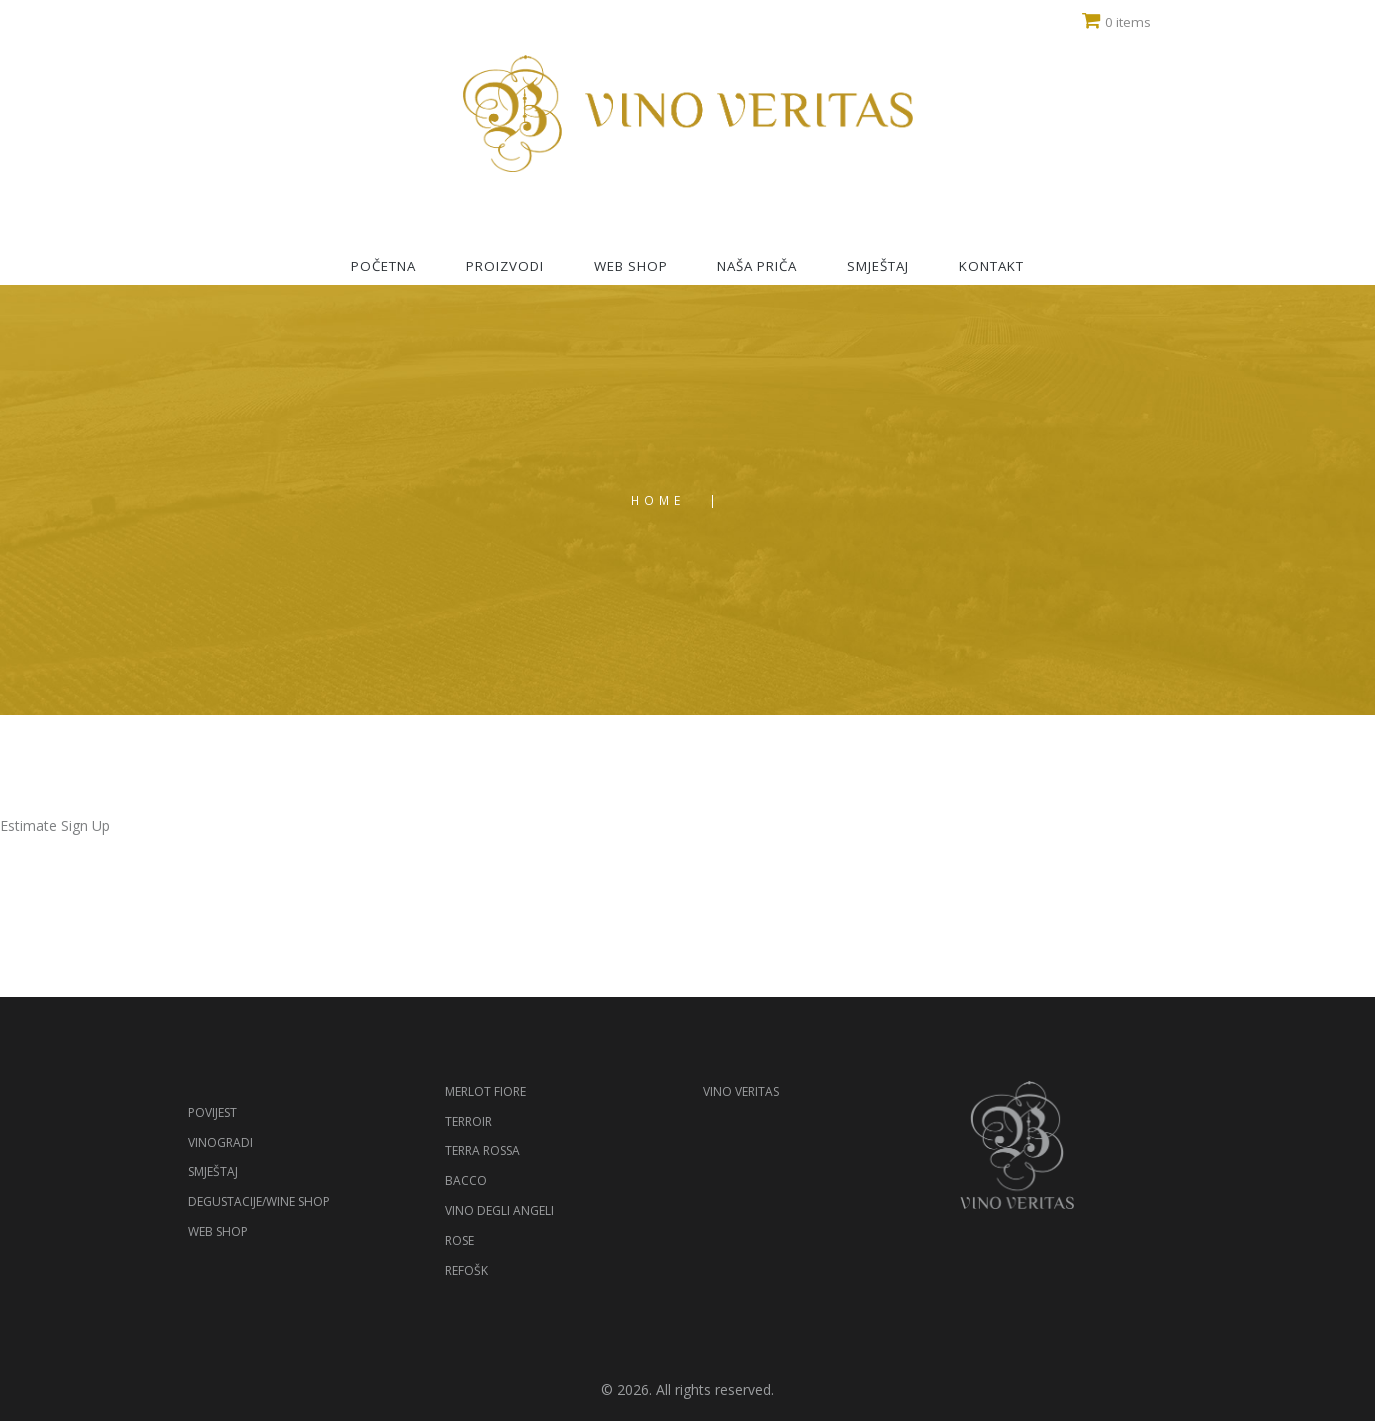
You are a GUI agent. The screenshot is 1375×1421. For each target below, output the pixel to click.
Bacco (466, 1180)
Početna (383, 266)
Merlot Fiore (485, 1091)
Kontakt (991, 266)
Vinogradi (220, 1142)
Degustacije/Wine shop (259, 1201)
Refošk (466, 1270)
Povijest (212, 1112)
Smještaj (878, 266)
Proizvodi (505, 266)
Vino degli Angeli (499, 1210)
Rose (459, 1240)
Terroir (468, 1121)
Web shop (631, 266)
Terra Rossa (482, 1150)
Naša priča (757, 266)
